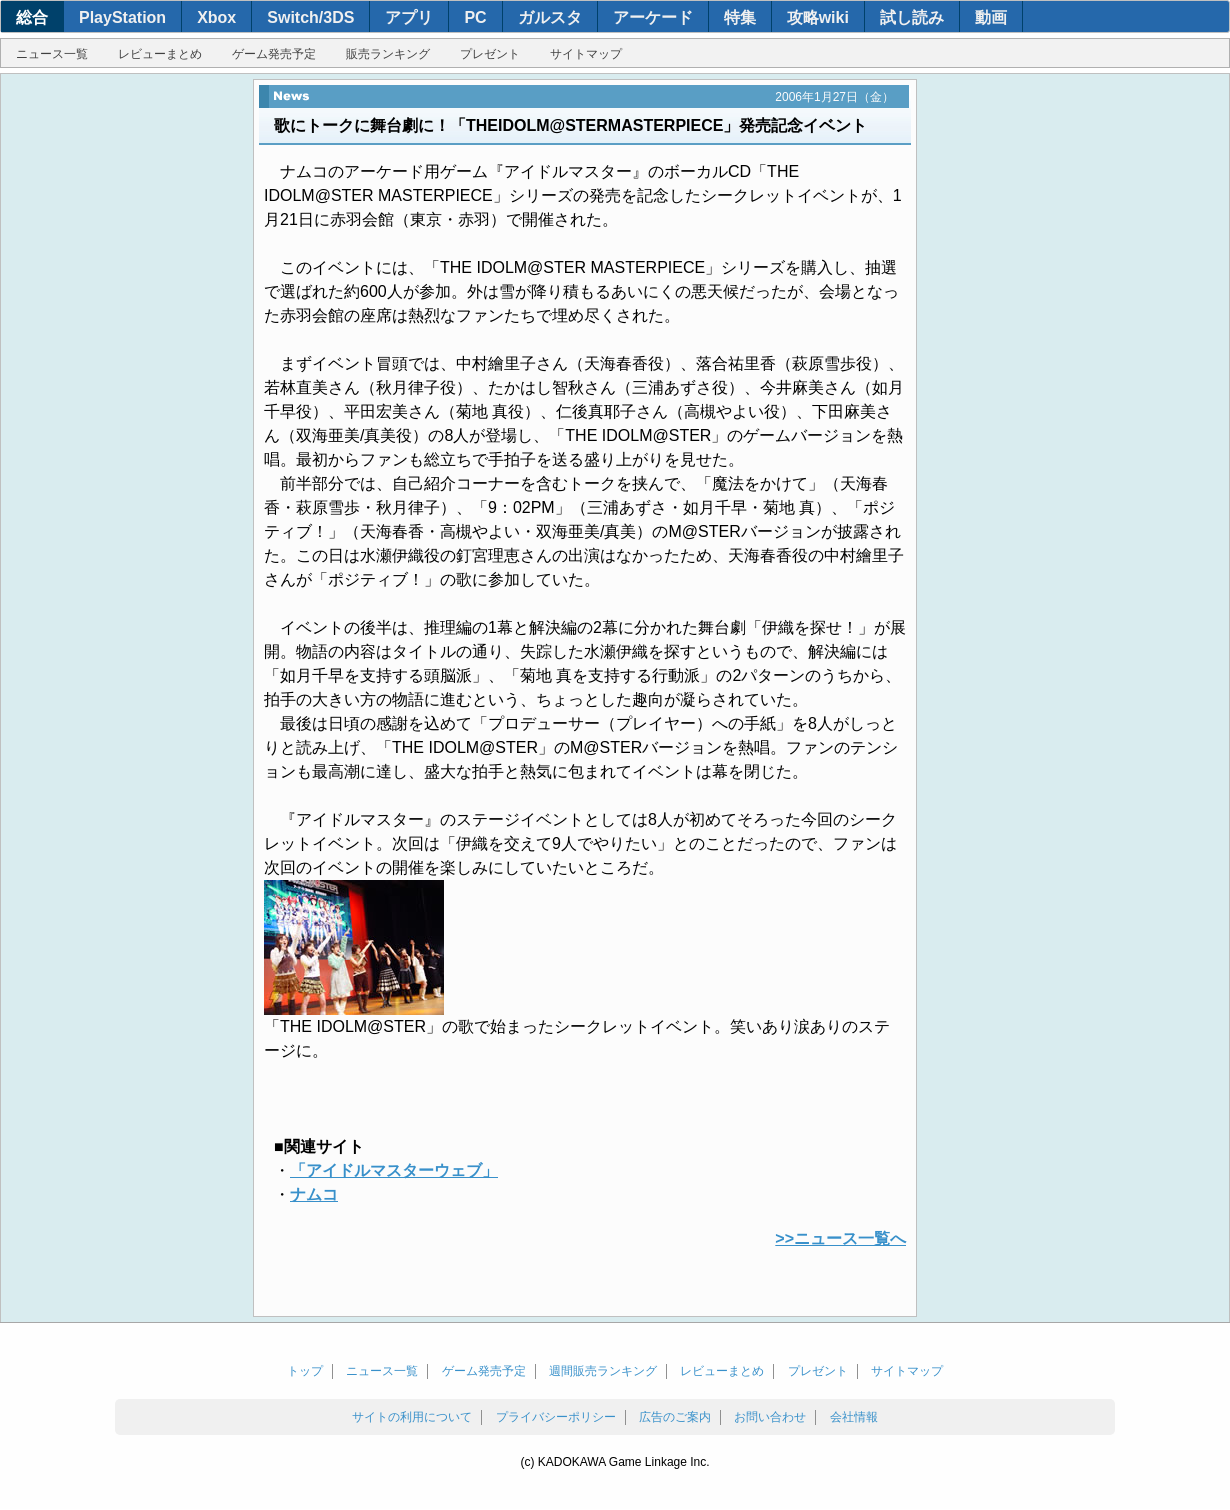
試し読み (912, 17)
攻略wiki (818, 17)
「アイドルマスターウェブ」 (394, 1170)
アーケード (653, 17)
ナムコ (314, 1194)
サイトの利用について (412, 1417)
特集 (740, 17)
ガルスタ (550, 17)
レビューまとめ (160, 54)
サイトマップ (586, 54)
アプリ (409, 17)
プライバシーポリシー (556, 1417)
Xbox (216, 17)
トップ (305, 1371)
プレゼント (490, 54)
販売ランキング (388, 54)
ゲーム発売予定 (274, 54)
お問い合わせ (770, 1417)
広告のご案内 (675, 1417)
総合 (32, 17)
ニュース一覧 (52, 54)
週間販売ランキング (603, 1371)
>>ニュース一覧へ (840, 1238)
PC (475, 17)
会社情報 (854, 1417)
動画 (991, 17)
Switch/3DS (310, 17)
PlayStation (122, 17)
